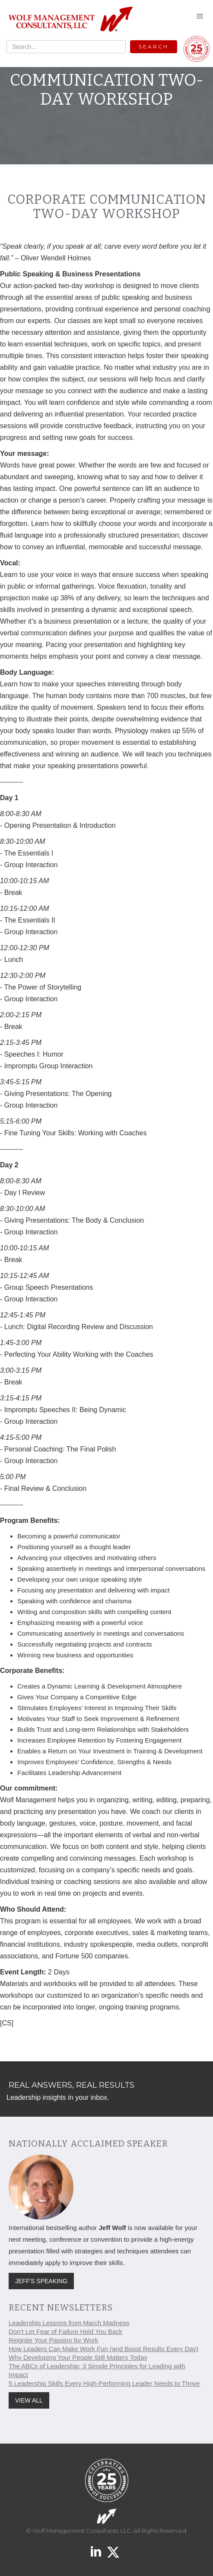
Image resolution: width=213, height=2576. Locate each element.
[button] (200, 16)
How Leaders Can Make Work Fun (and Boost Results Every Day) (103, 2348)
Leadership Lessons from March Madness (69, 2322)
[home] (68, 19)
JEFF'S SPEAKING (41, 2281)
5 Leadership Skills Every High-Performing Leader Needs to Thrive (104, 2383)
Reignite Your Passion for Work (53, 2340)
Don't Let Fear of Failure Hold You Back (65, 2331)
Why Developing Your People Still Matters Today (78, 2357)
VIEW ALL (29, 2400)
